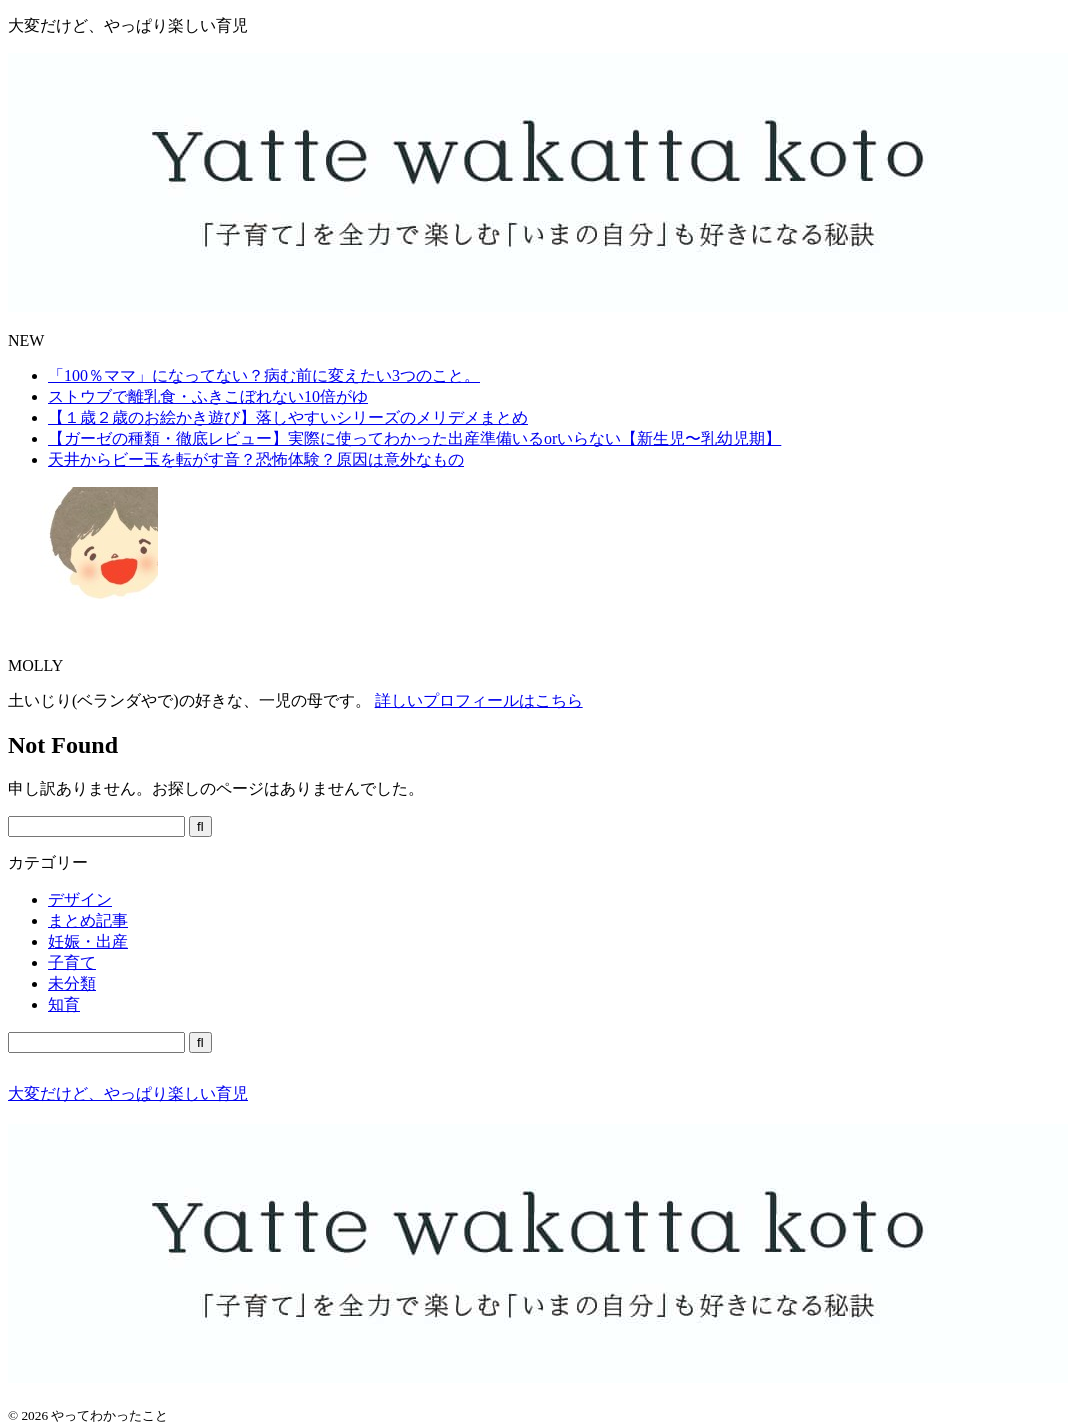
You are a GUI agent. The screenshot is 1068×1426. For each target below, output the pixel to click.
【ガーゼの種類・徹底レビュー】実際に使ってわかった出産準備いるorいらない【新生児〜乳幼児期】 (414, 438)
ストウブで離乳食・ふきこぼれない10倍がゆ (208, 396)
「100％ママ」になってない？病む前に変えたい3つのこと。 (264, 375)
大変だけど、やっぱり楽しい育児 (128, 1093)
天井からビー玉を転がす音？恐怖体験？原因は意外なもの (256, 459)
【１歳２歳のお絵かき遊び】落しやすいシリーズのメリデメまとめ (288, 417)
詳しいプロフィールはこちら (479, 700)
